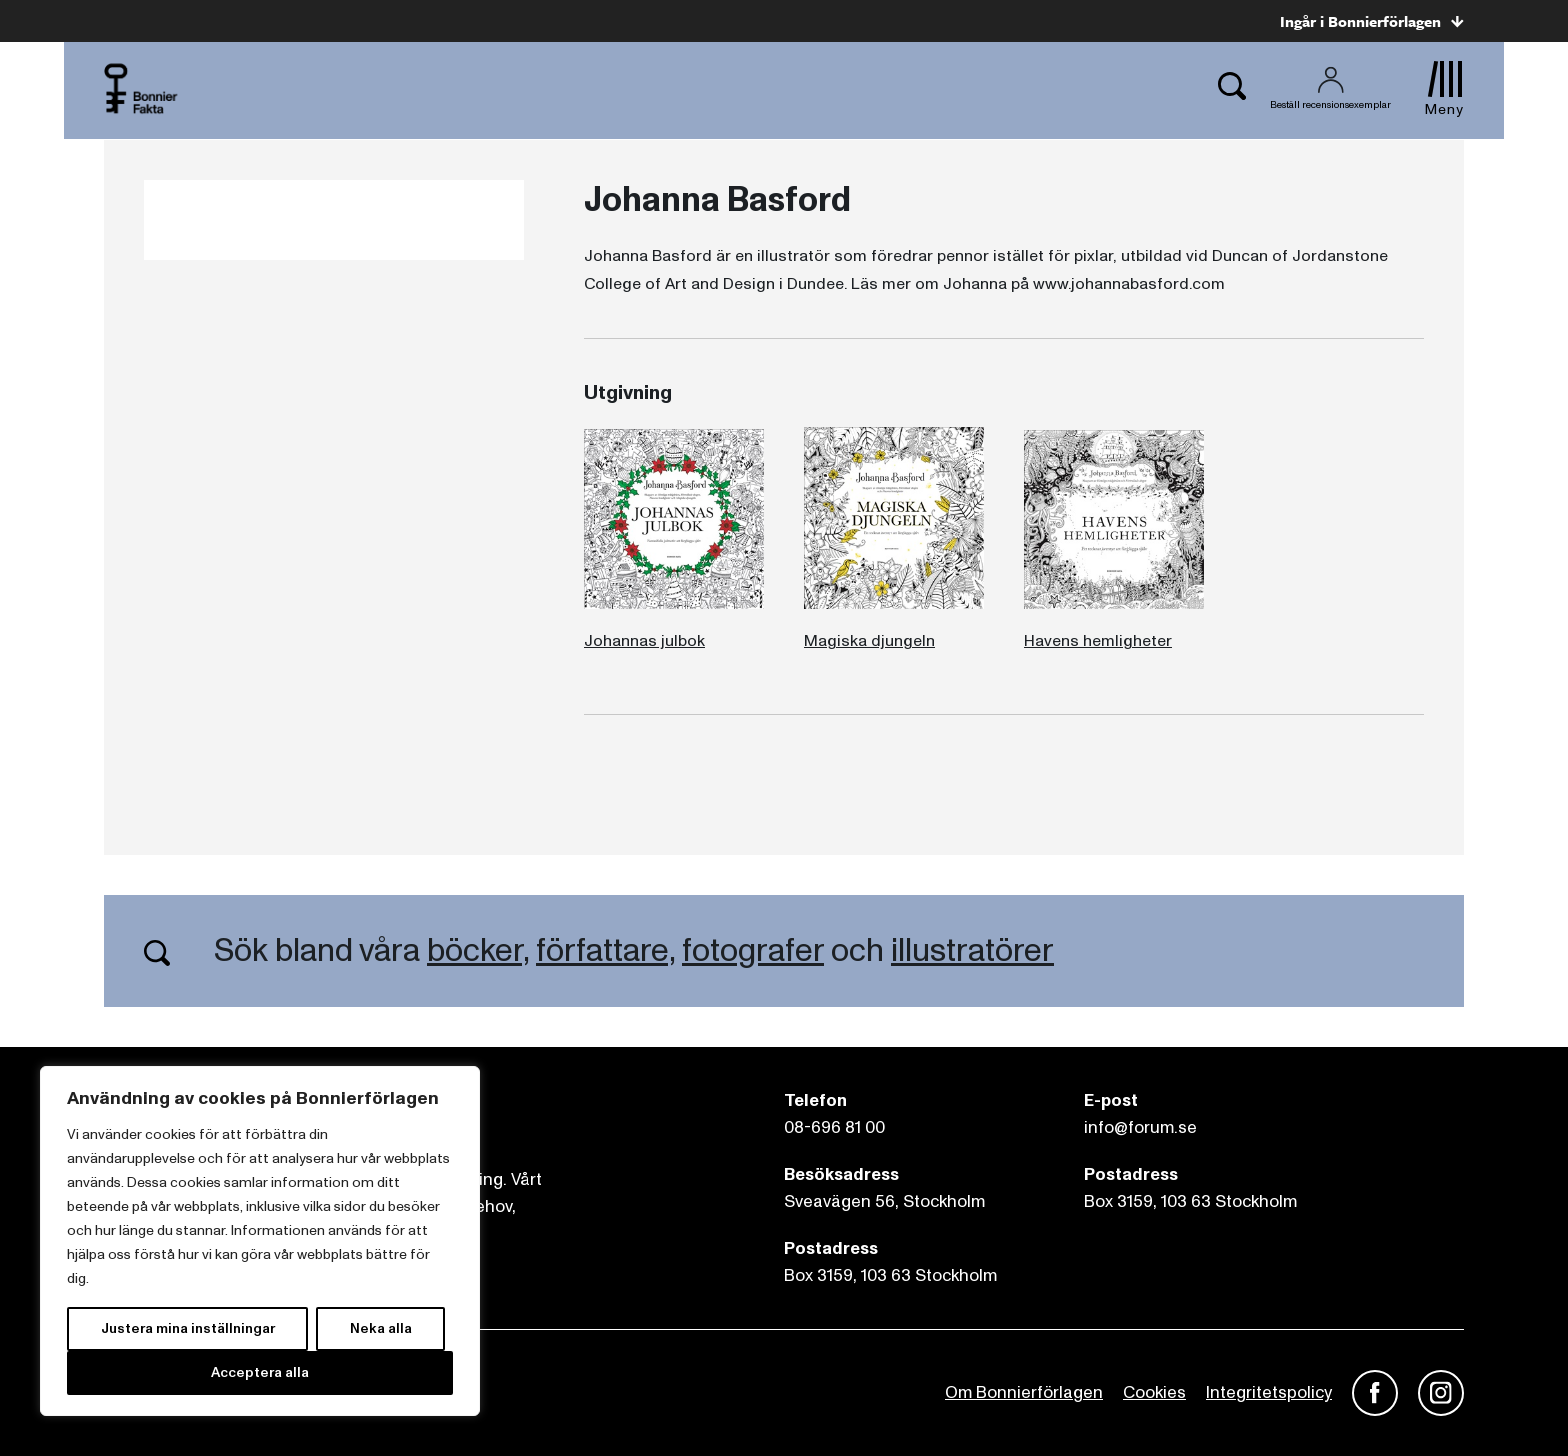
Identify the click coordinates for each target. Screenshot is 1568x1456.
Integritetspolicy (1269, 1392)
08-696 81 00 (834, 1127)
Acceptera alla (260, 1372)
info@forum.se (1140, 1127)
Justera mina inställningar (188, 1328)
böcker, (478, 951)
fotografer (753, 951)
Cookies (1154, 1392)
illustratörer (972, 951)
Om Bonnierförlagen (1024, 1392)
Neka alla (381, 1328)
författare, (605, 951)
